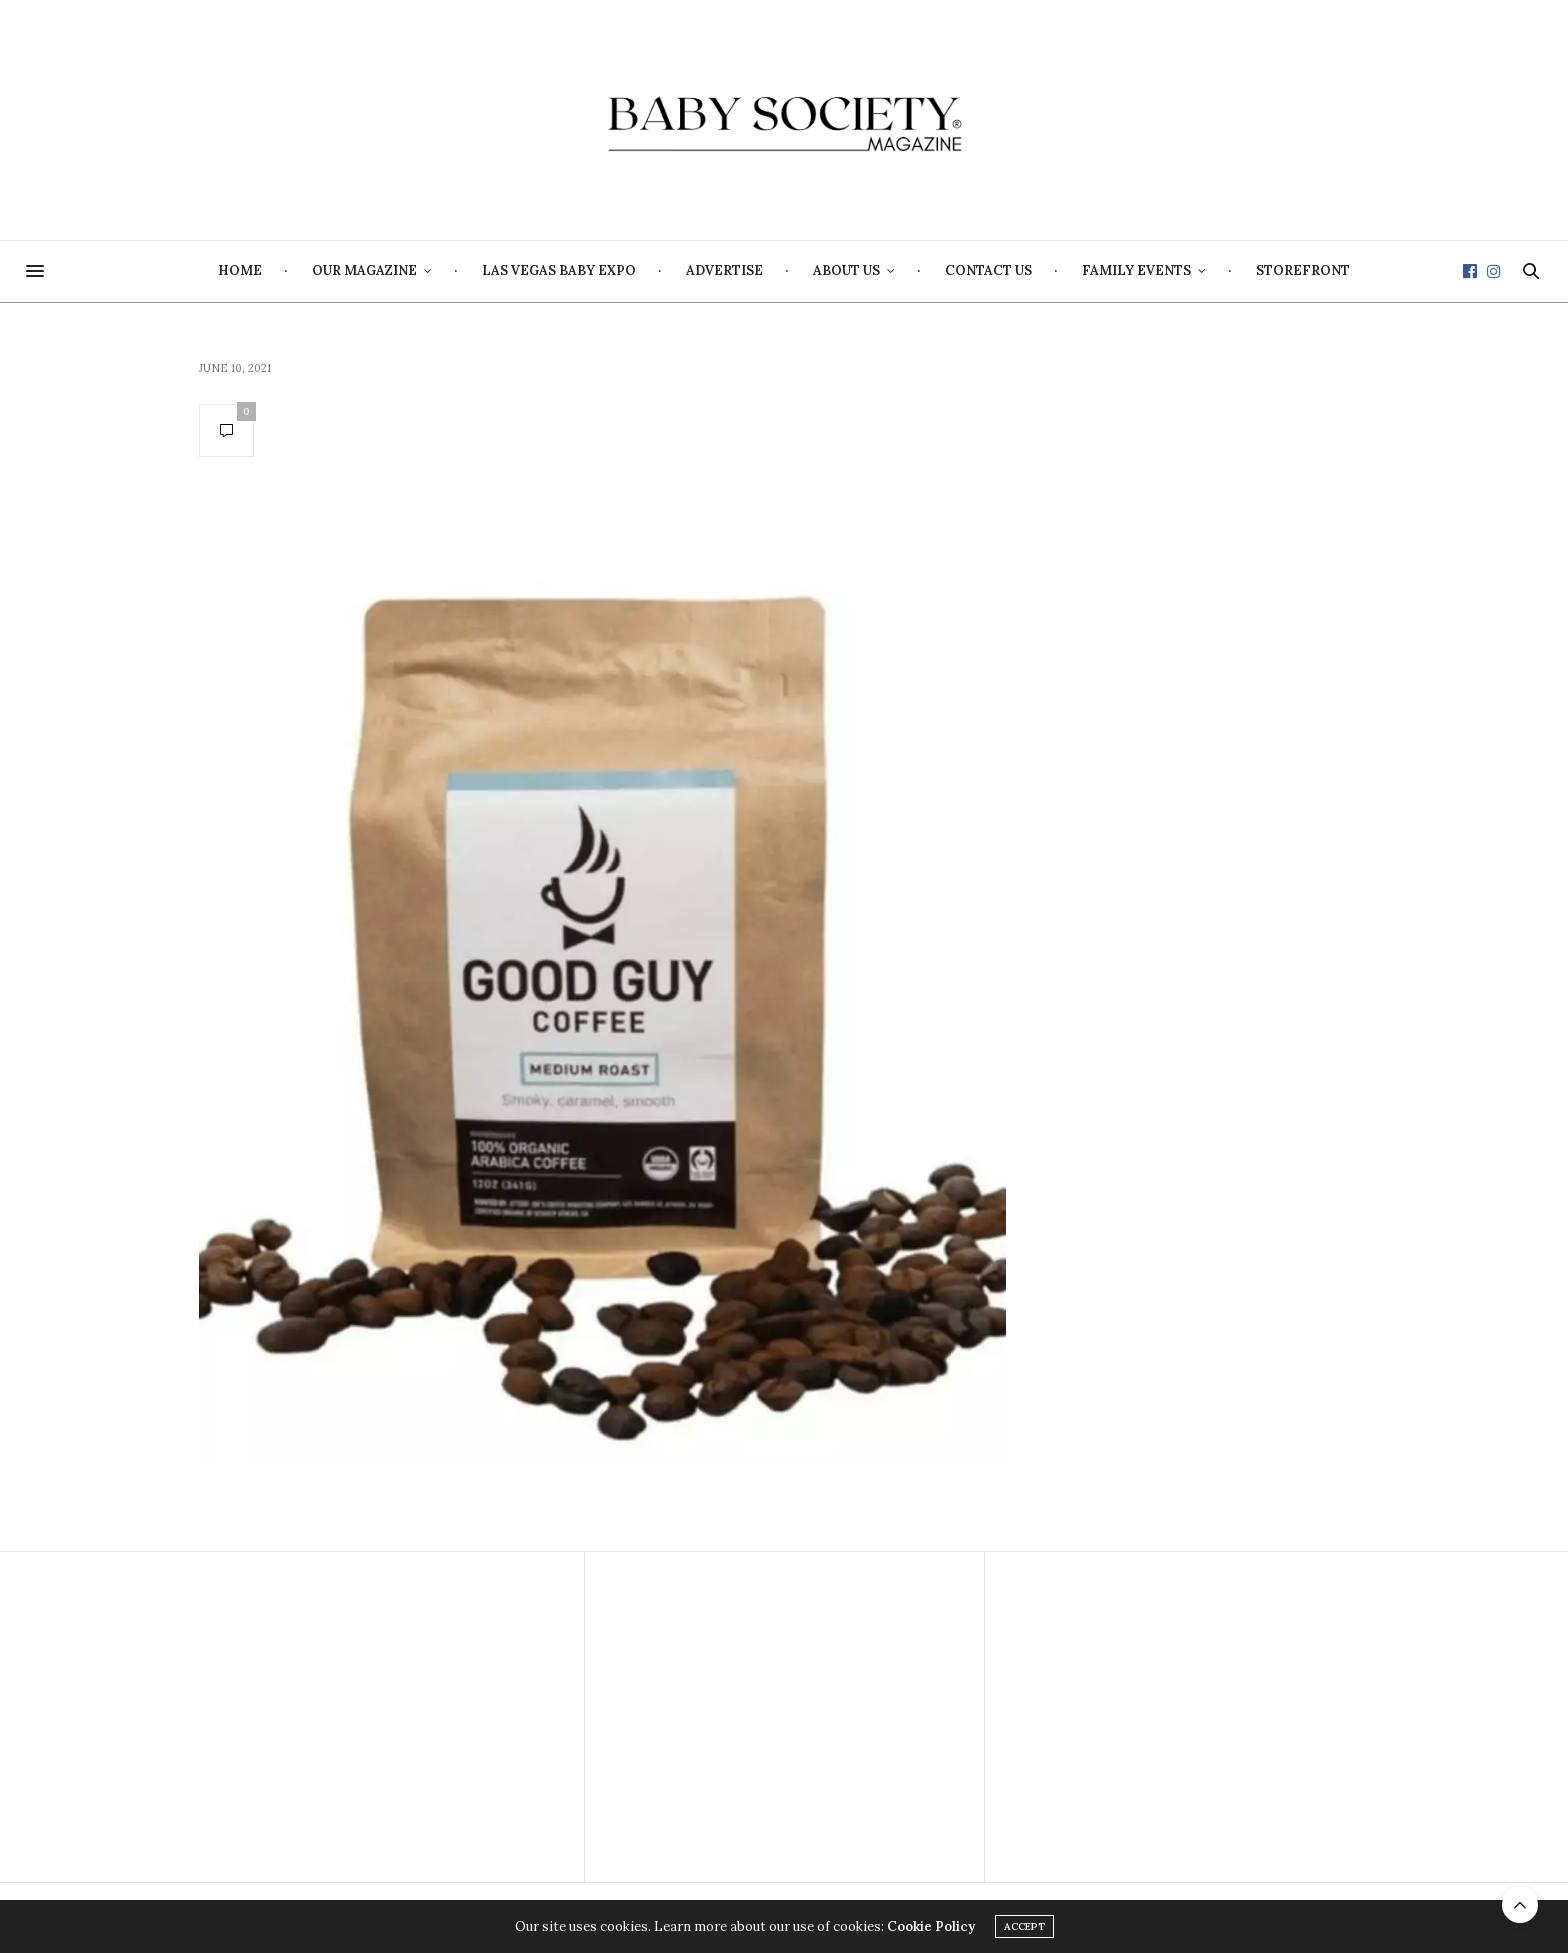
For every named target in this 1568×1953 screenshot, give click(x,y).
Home (240, 270)
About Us (846, 270)
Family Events (1136, 270)
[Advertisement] (384, 1717)
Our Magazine (364, 270)
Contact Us (988, 270)
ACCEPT (1024, 1926)
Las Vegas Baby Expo (559, 270)
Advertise (724, 270)
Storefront (1303, 270)
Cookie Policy (931, 1926)
